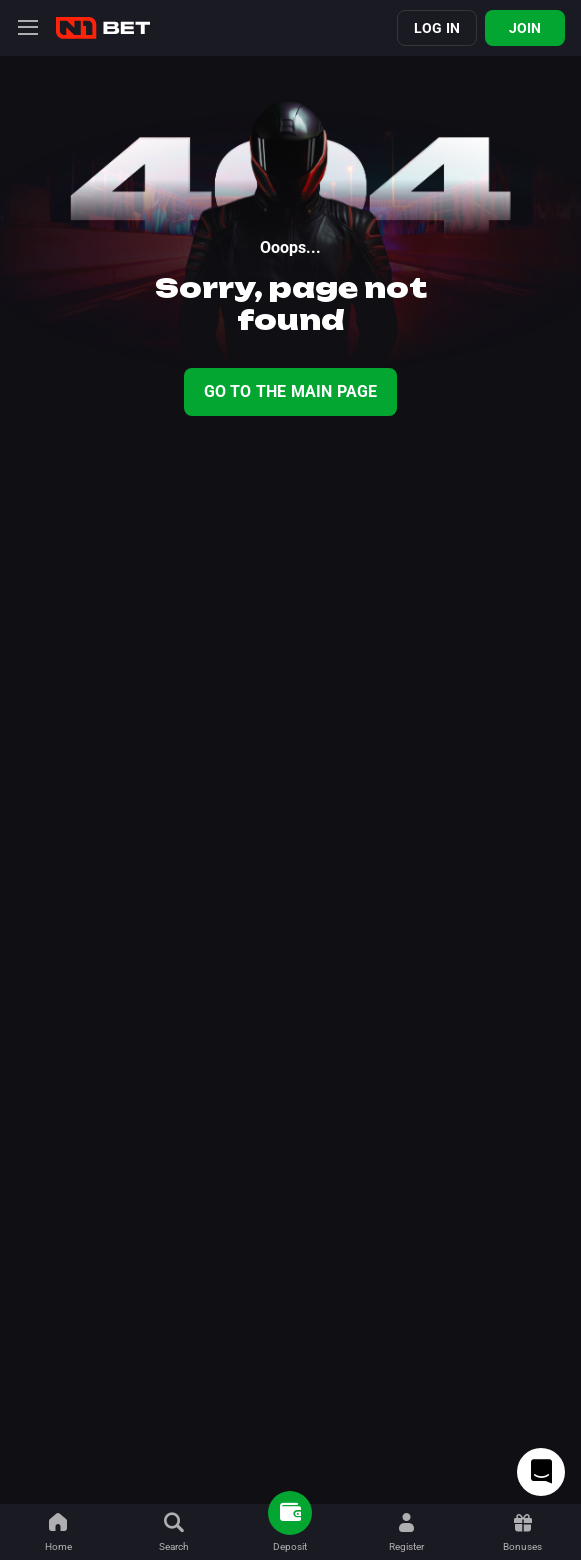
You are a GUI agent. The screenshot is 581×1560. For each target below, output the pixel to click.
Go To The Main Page (291, 391)
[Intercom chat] (541, 1472)
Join (525, 28)
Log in (437, 28)
